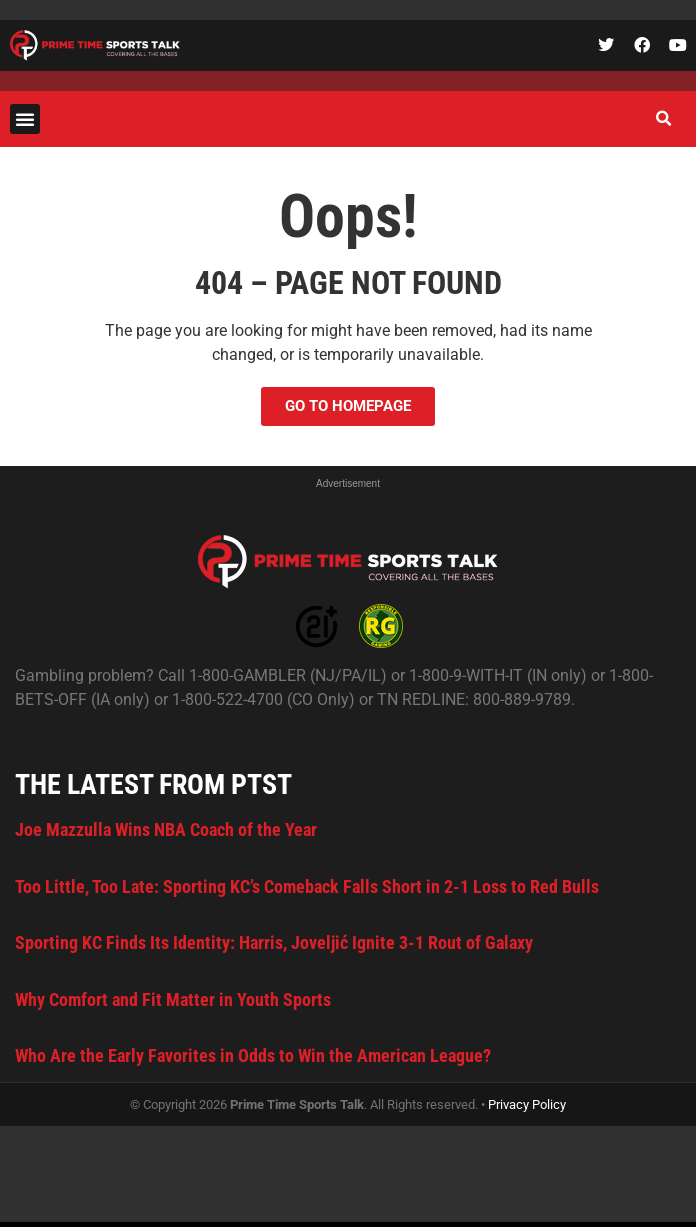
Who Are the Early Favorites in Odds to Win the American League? (253, 1055)
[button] (25, 119)
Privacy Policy (527, 1104)
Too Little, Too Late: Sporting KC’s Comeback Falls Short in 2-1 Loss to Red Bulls (307, 886)
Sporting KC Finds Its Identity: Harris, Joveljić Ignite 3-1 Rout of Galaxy (274, 942)
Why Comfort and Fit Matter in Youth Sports (173, 999)
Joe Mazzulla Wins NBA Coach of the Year (166, 829)
